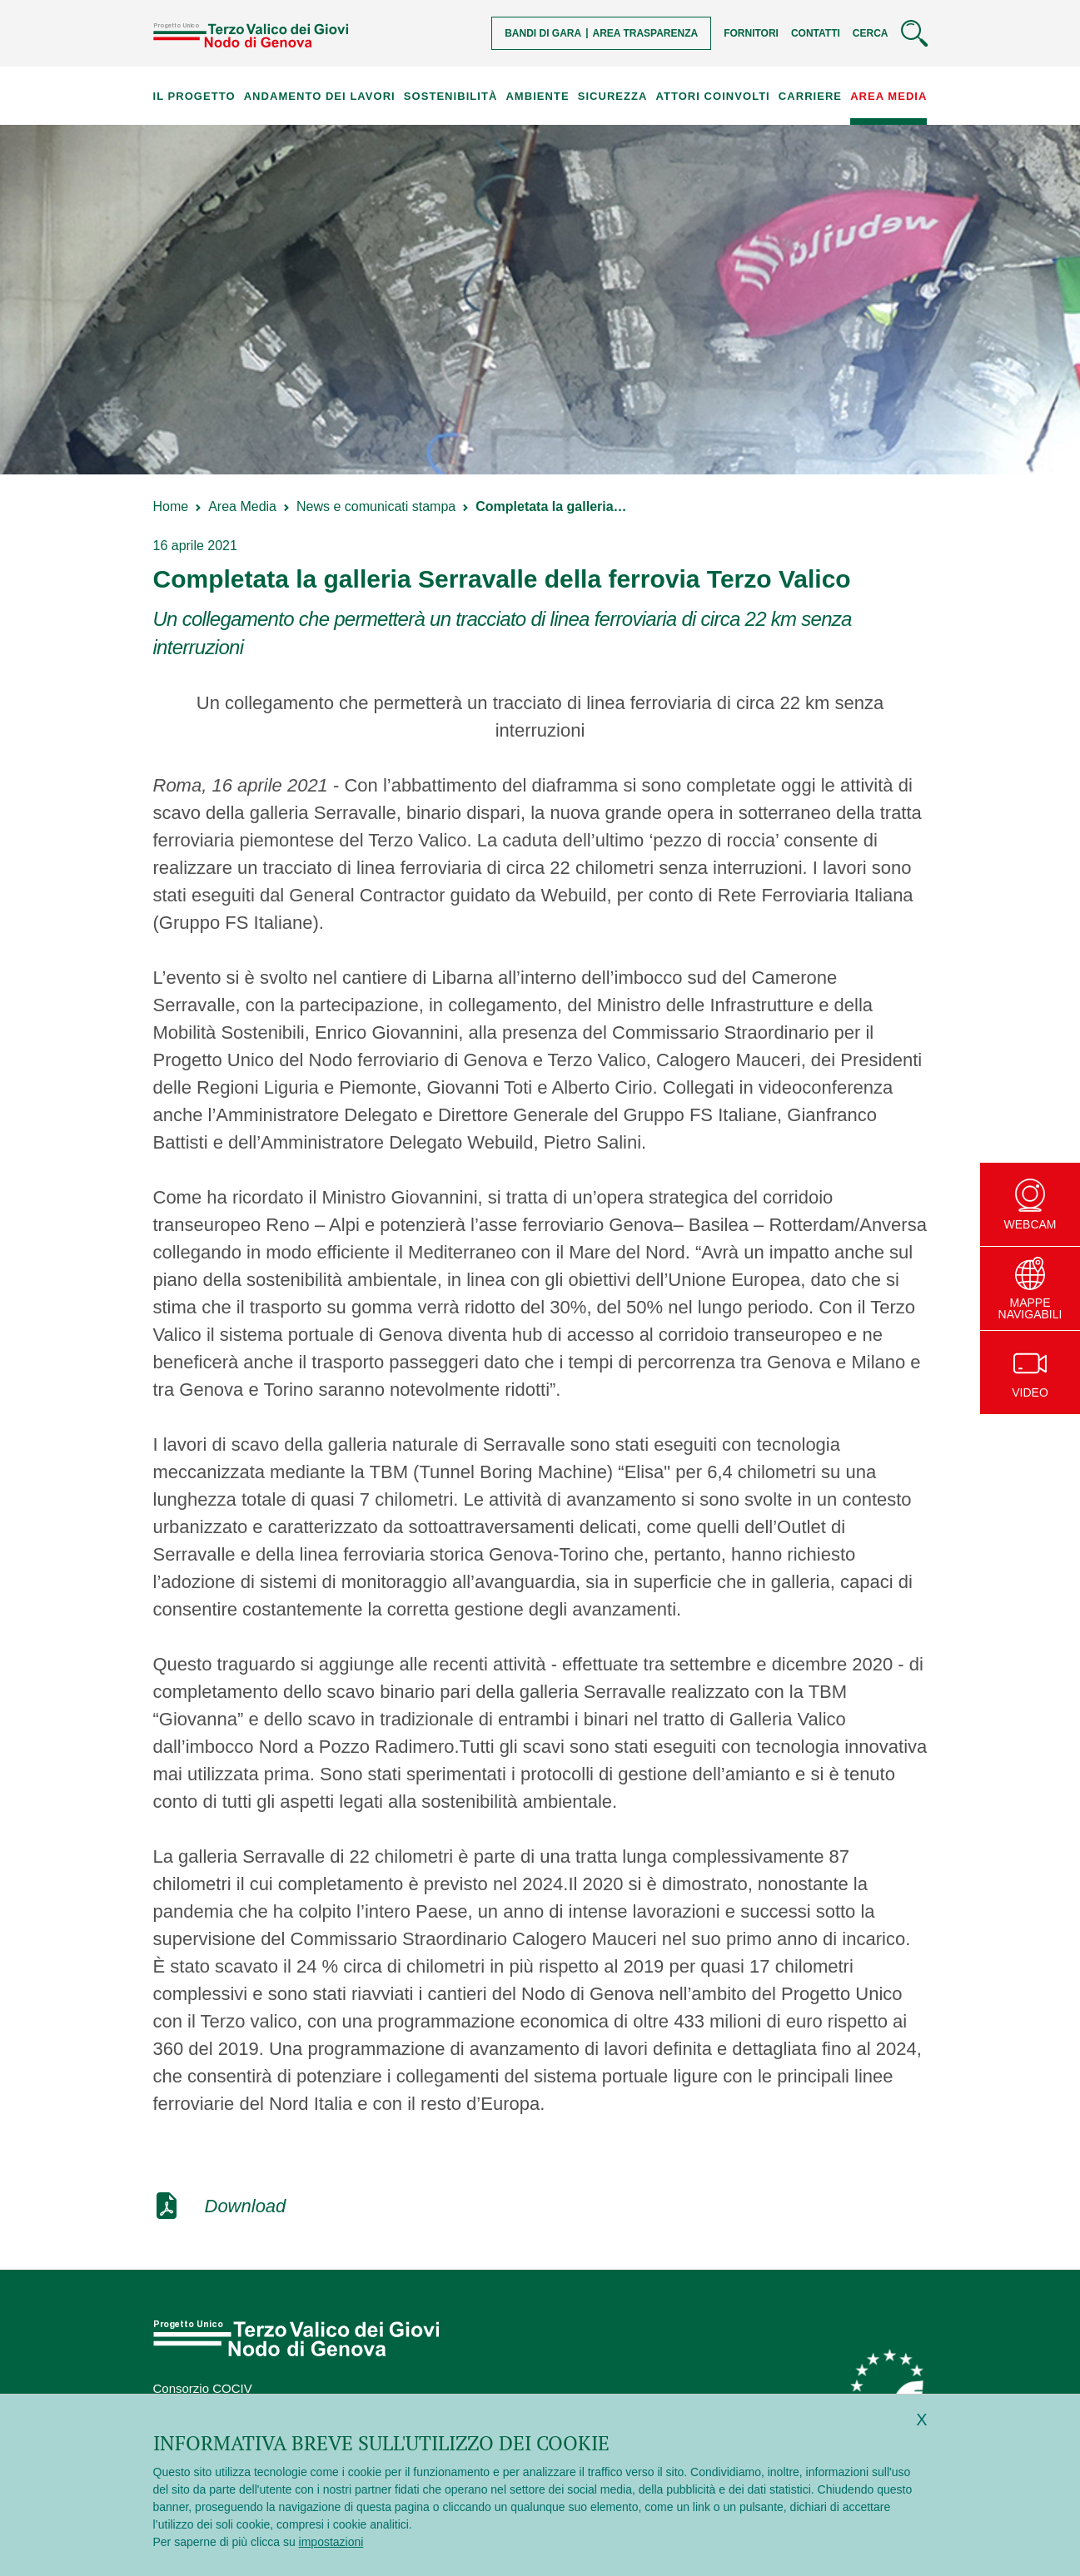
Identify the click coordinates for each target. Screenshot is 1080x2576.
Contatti (815, 33)
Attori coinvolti (713, 96)
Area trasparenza (646, 33)
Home (171, 506)
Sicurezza (613, 96)
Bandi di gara (543, 33)
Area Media (888, 96)
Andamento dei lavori (320, 96)
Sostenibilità (450, 96)
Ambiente (537, 96)
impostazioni (331, 2542)
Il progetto (194, 96)
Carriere (810, 96)
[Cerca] (890, 33)
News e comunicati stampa (375, 506)
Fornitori (751, 33)
